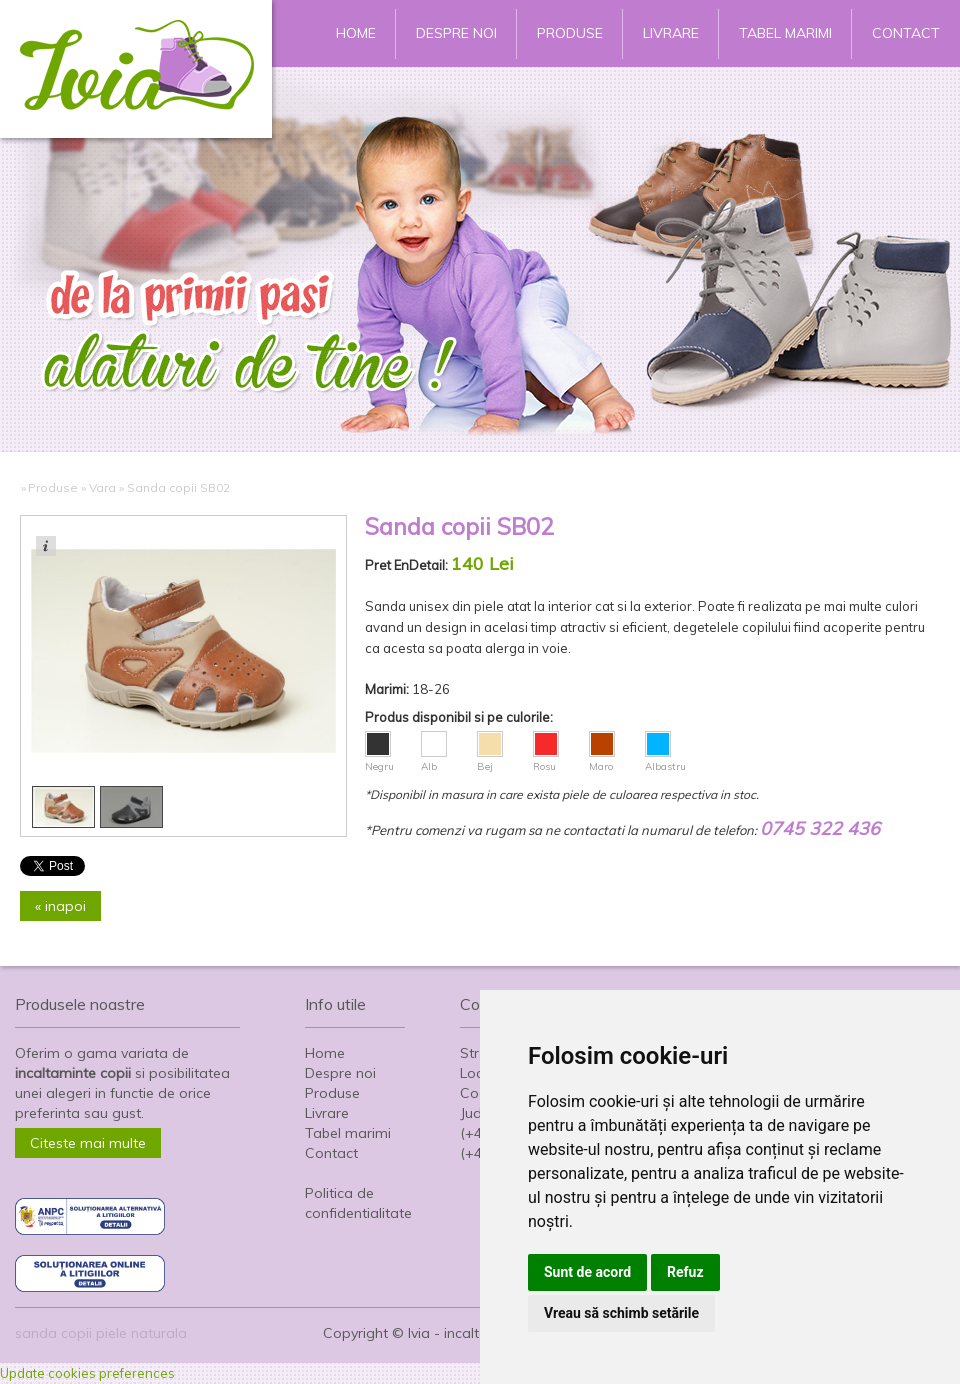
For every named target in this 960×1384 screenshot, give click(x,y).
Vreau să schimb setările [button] (621, 1313)
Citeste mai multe (88, 1143)
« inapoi (60, 906)
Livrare (671, 33)
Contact (906, 33)
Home (356, 33)
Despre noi (456, 33)
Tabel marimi (785, 33)
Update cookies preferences (87, 1373)
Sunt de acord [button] (587, 1272)
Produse (570, 33)
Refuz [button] (685, 1272)
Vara (102, 487)
